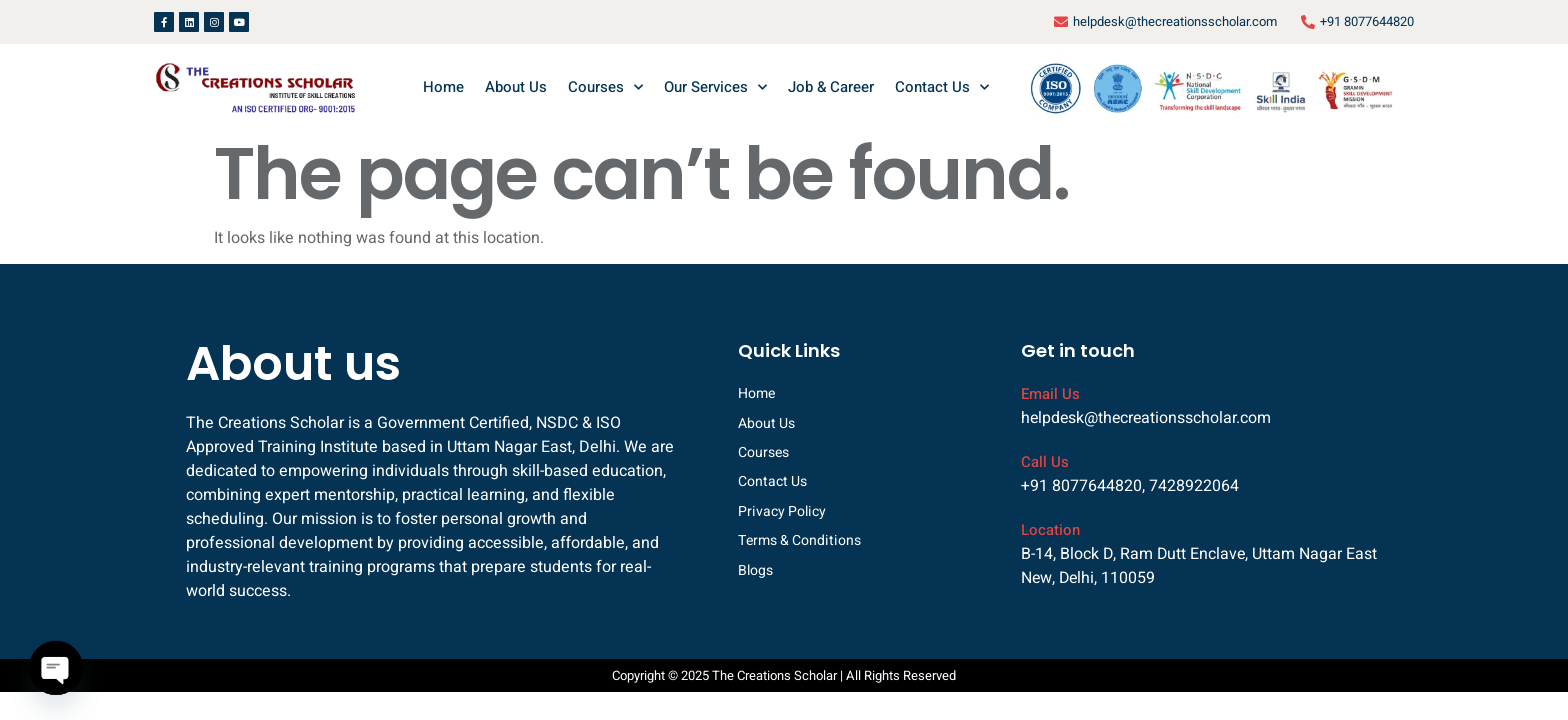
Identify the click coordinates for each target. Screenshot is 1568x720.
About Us (516, 87)
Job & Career (831, 87)
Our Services (715, 87)
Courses (605, 87)
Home (443, 87)
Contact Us (942, 87)
